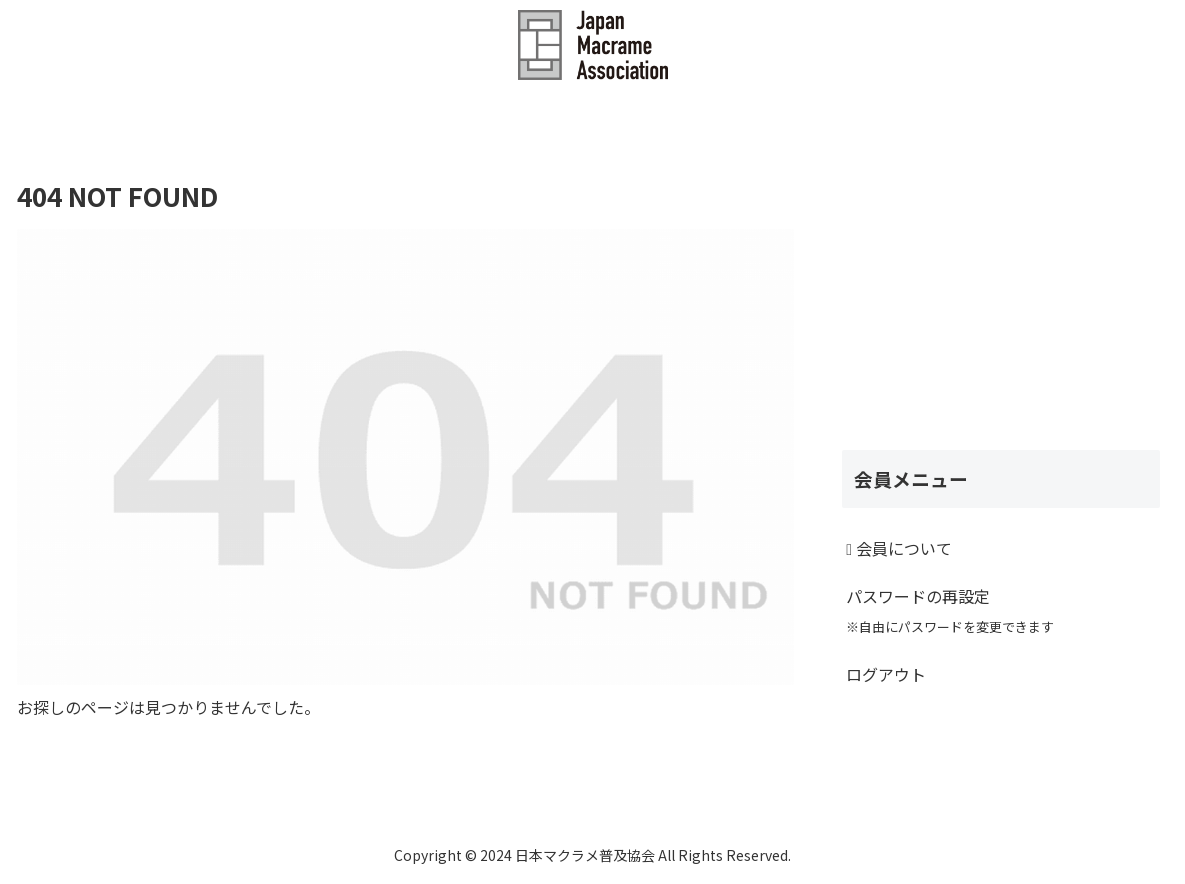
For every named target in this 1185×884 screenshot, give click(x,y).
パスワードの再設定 (950, 610)
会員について (899, 548)
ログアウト (886, 674)
